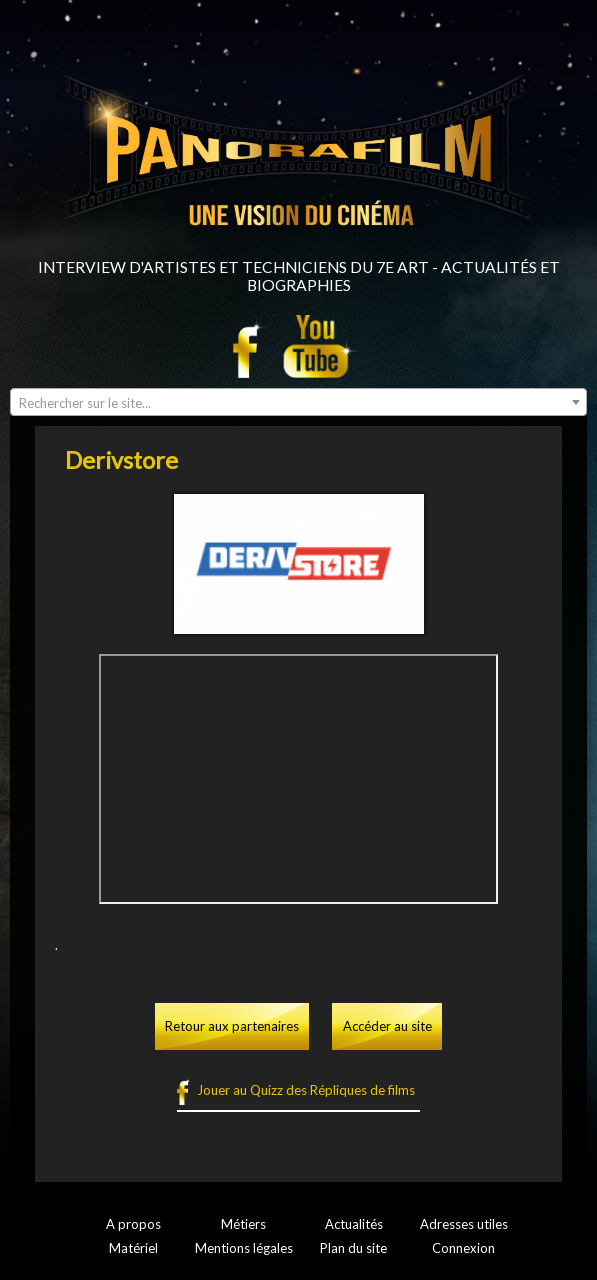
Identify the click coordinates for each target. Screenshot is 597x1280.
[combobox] (298, 402)
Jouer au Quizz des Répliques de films (306, 1090)
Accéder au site (387, 1026)
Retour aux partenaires (232, 1026)
